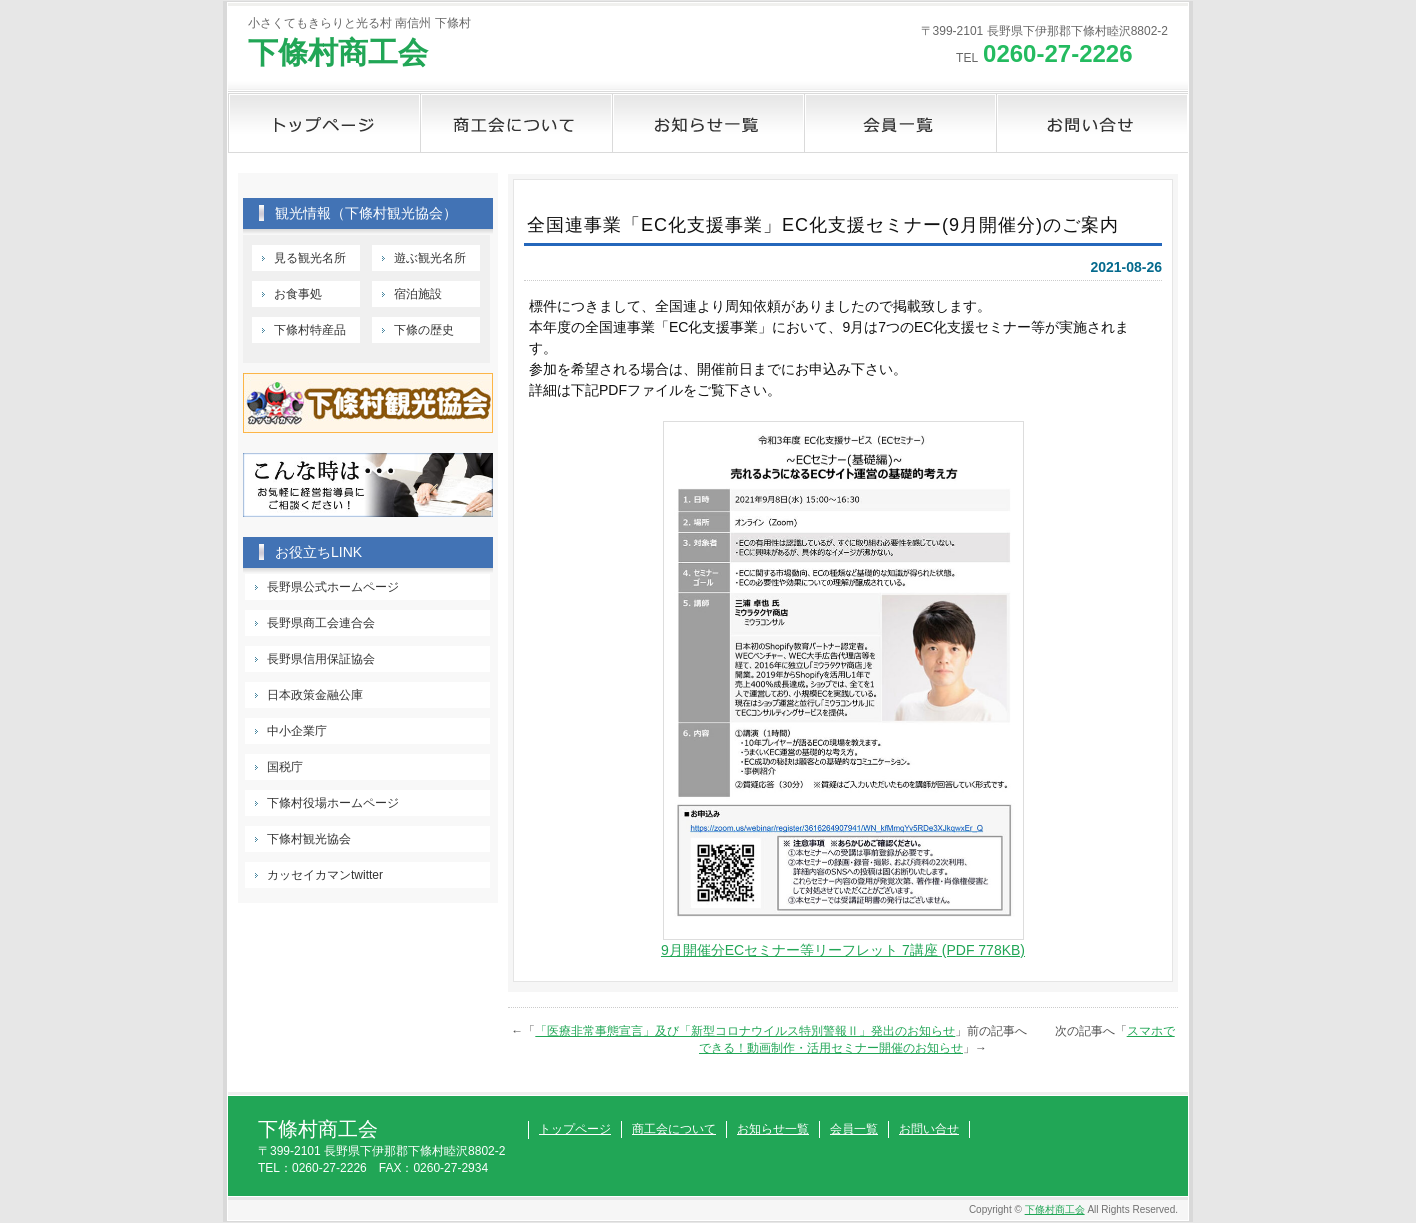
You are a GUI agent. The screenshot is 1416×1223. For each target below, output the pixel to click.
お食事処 (298, 294)
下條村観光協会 (309, 839)
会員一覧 (900, 123)
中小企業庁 (297, 731)
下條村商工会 (338, 52)
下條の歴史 (424, 330)
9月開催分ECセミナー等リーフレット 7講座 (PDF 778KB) (843, 950)
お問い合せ (1092, 123)
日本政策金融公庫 (315, 695)
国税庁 (285, 767)
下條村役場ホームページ (333, 803)
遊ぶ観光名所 (430, 258)
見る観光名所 (310, 258)
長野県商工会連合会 (321, 623)
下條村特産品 (310, 330)
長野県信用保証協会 (321, 659)
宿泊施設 (418, 294)
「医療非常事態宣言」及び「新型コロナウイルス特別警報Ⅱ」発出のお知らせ (745, 1031)
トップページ (324, 123)
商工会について (516, 123)
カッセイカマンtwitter (325, 875)
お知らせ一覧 (708, 123)
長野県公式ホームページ (333, 587)
